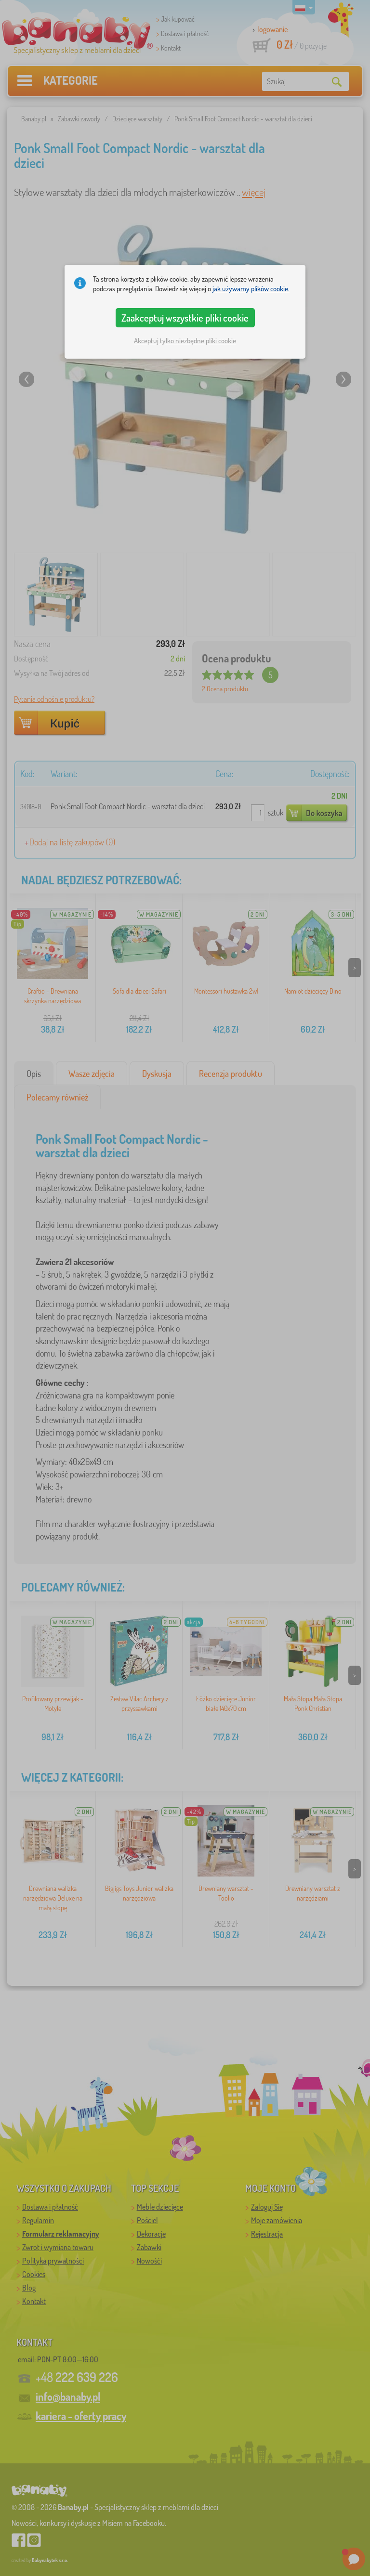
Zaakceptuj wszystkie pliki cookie (185, 317)
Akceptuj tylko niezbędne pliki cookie (185, 340)
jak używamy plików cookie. (251, 288)
